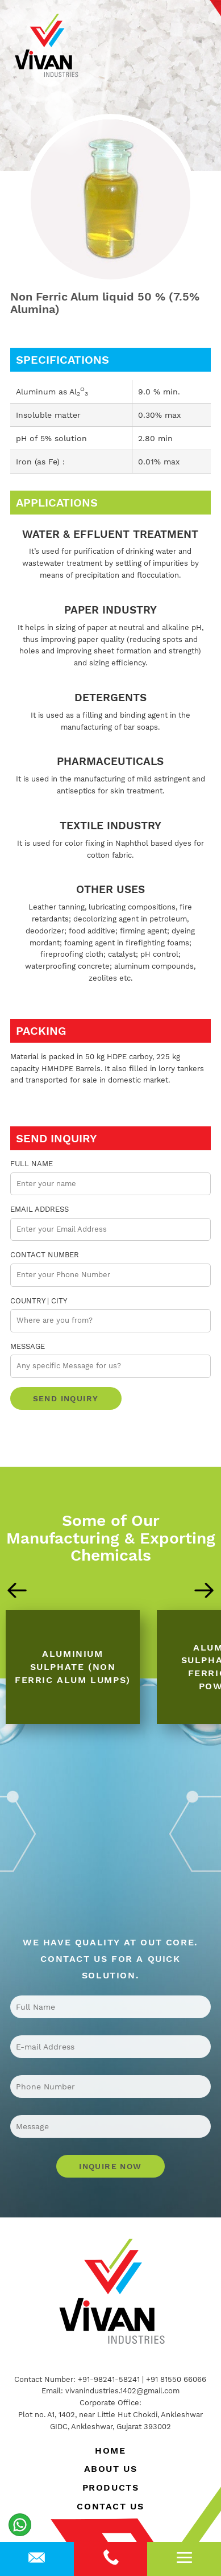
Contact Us (110, 2506)
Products (110, 2487)
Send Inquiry (66, 1398)
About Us (110, 2468)
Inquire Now (110, 2166)
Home (110, 2450)
